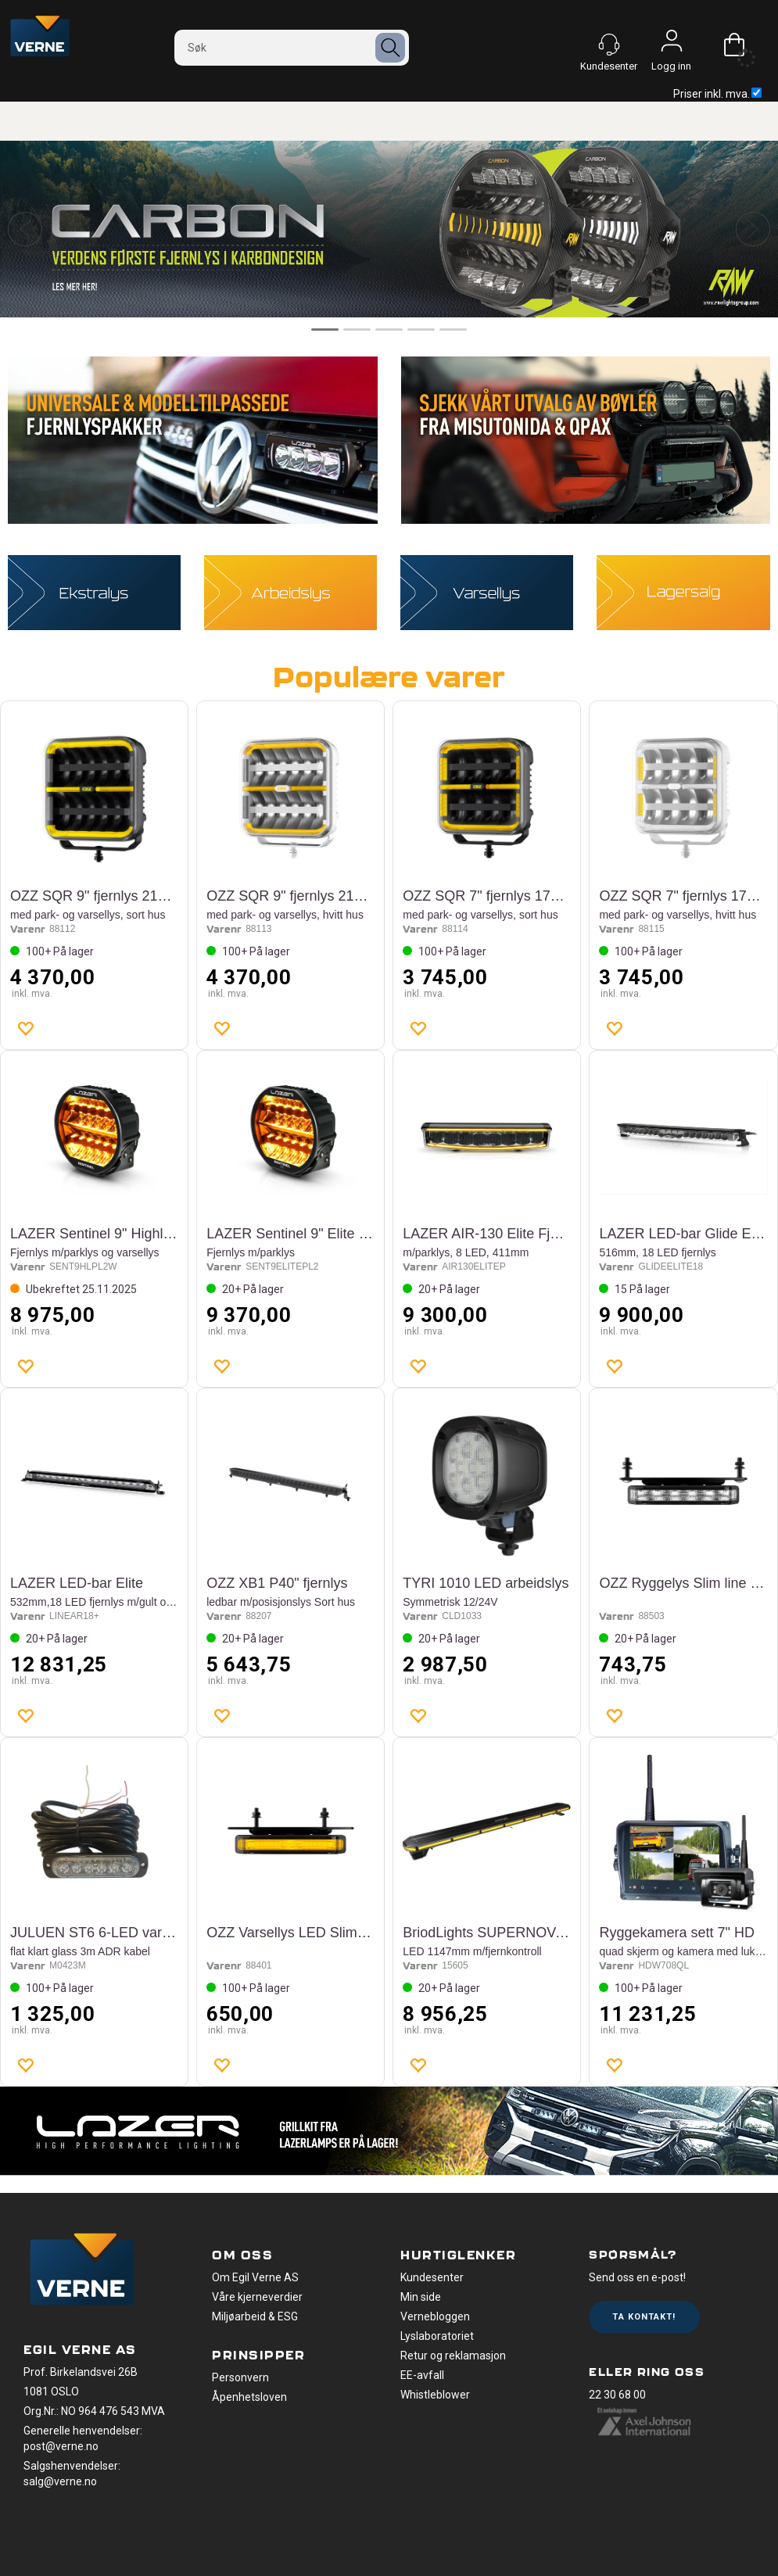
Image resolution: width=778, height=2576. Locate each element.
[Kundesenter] (609, 44)
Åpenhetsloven (249, 2397)
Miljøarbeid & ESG (255, 2316)
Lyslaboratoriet (437, 2336)
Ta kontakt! (644, 2317)
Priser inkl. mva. (717, 94)
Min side (420, 2297)
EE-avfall (422, 2375)
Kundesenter (432, 2277)
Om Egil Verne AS (255, 2277)
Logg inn (672, 44)
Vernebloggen (435, 2316)
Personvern (240, 2377)
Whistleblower (435, 2394)
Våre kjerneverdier (257, 2297)
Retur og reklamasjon (453, 2355)
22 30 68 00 (617, 2394)
